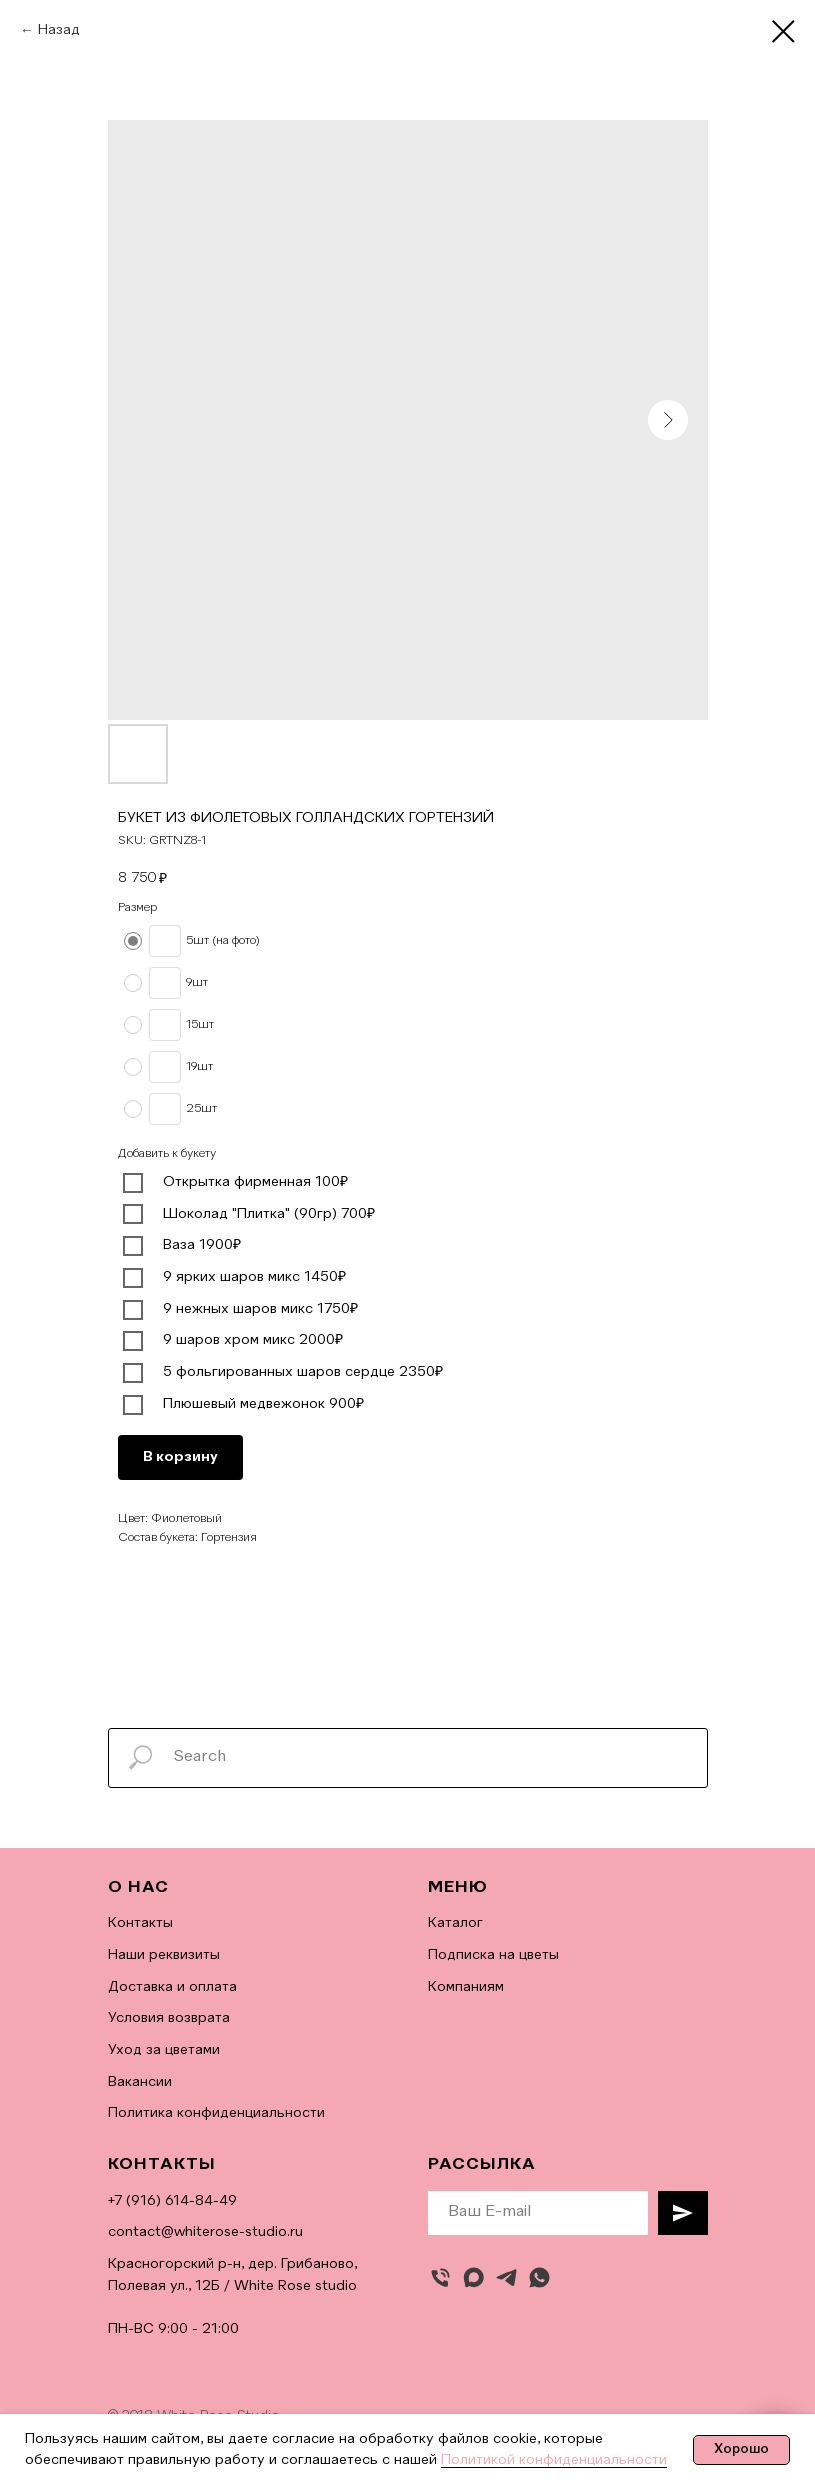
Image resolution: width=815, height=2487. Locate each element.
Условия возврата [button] (169, 2018)
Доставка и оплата (172, 1987)
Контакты (140, 1923)
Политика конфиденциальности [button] (216, 2113)
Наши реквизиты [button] (164, 1955)
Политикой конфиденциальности (554, 2460)
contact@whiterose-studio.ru (205, 2232)
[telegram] (506, 2277)
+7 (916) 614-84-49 (172, 2201)
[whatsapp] (539, 2277)
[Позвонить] (440, 2277)
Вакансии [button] (140, 2082)
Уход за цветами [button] (164, 2050)
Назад (59, 30)
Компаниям (466, 1987)
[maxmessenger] (473, 2277)
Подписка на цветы (493, 1955)
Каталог (455, 1923)
